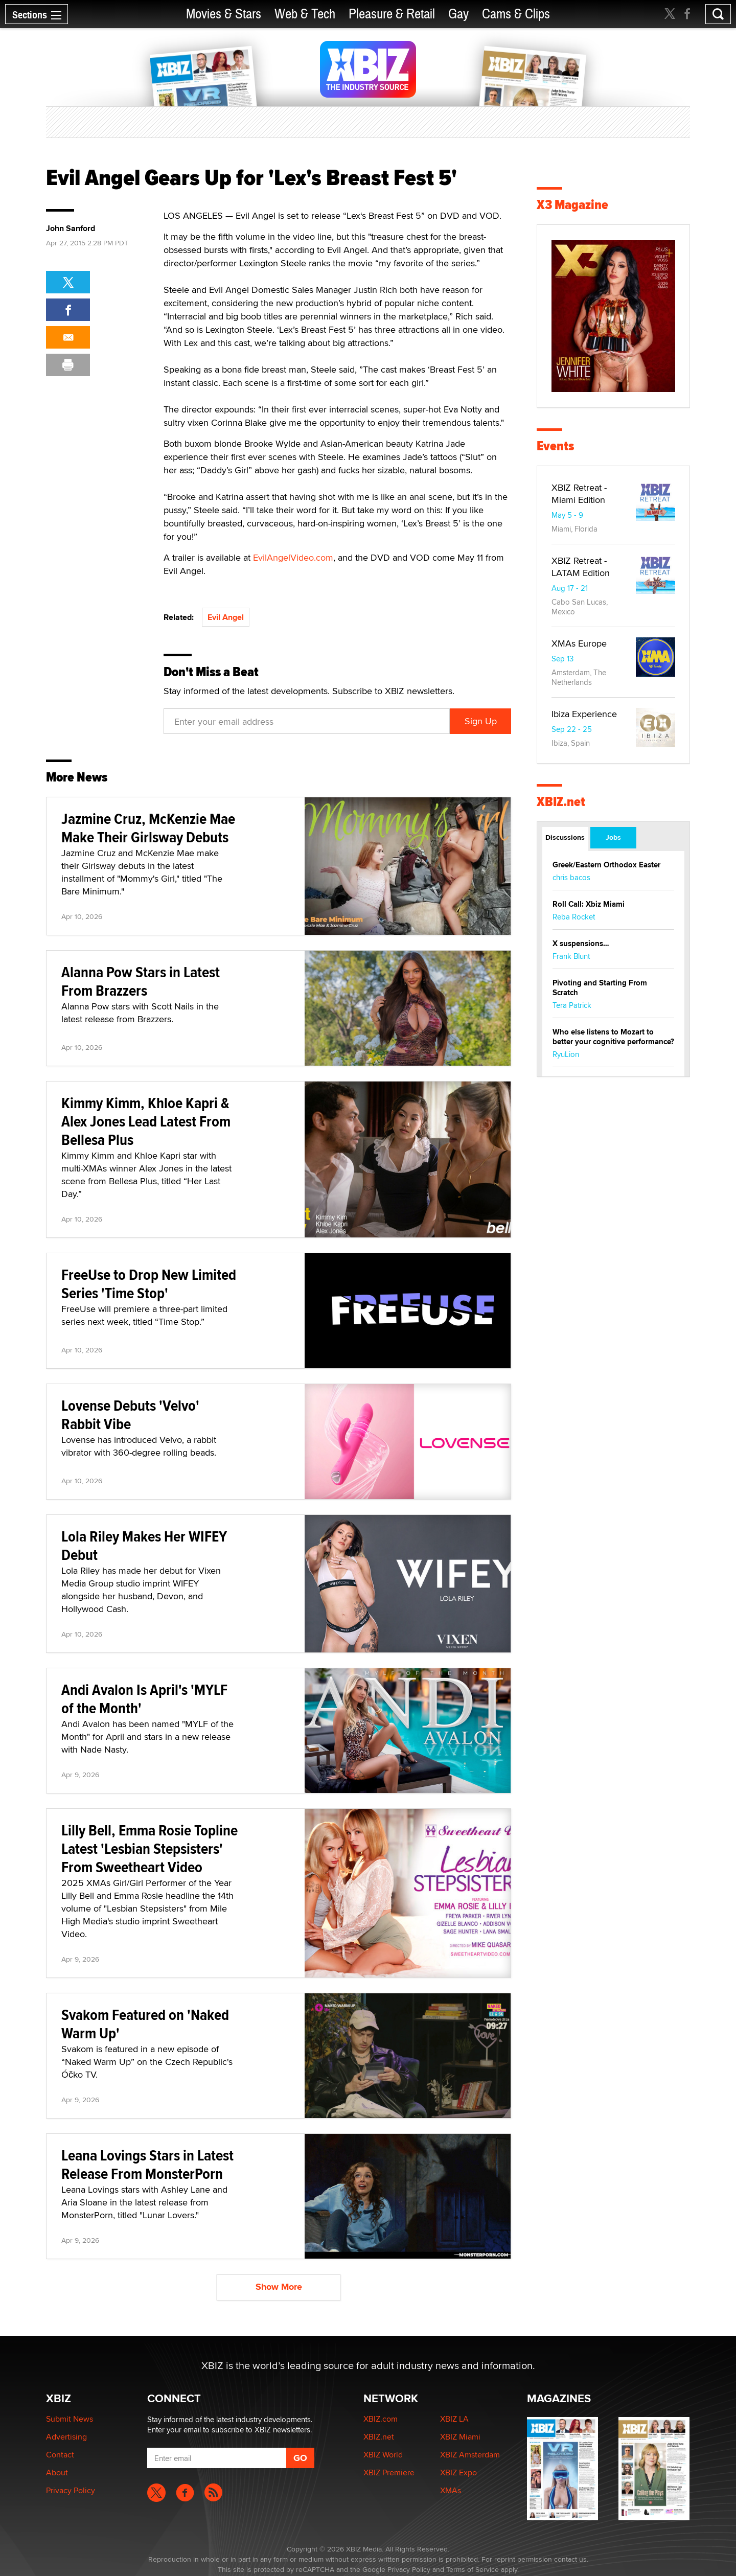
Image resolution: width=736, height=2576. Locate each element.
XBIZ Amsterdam (470, 2454)
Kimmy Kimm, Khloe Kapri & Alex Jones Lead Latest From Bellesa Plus (146, 1121)
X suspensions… (581, 943)
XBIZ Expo (458, 2472)
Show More (279, 2286)
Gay (458, 14)
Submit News (69, 2419)
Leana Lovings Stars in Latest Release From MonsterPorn (147, 2164)
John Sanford (70, 228)
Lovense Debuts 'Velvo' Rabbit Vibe (130, 1414)
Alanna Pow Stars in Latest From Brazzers (140, 981)
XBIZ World (383, 2454)
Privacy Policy (70, 2490)
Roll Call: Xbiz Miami (589, 904)
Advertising (66, 2437)
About (57, 2472)
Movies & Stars (223, 14)
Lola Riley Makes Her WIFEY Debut (144, 1545)
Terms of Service (472, 2569)
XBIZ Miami (460, 2437)
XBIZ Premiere (389, 2472)
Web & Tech (304, 14)
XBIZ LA (454, 2419)
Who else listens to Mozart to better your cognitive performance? (613, 1036)
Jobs (613, 837)
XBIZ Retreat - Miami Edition (579, 493)
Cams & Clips (516, 14)
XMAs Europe (579, 643)
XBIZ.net (561, 802)
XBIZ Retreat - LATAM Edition (580, 566)
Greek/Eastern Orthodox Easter (606, 864)
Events (555, 446)
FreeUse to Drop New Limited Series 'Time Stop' (148, 1283)
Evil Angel (226, 617)
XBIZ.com (380, 2419)
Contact (60, 2454)
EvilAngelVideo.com (293, 557)
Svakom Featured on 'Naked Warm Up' (145, 2024)
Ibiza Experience (584, 713)
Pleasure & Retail (392, 14)
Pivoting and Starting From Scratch (600, 987)
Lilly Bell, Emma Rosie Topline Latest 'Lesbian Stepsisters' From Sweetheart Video (149, 1848)
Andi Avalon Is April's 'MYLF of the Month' (144, 1698)
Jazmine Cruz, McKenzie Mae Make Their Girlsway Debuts (148, 828)
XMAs (450, 2490)
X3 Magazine (572, 205)
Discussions (565, 837)
